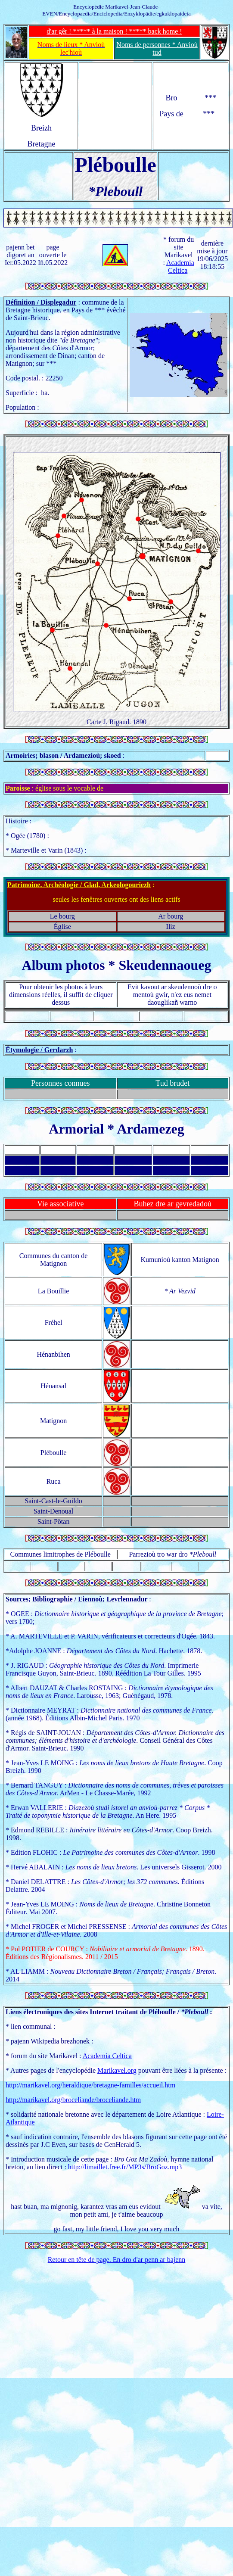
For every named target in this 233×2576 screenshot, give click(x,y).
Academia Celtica (180, 266)
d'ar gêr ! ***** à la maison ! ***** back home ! (114, 31)
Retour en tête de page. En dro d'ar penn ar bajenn (117, 2259)
